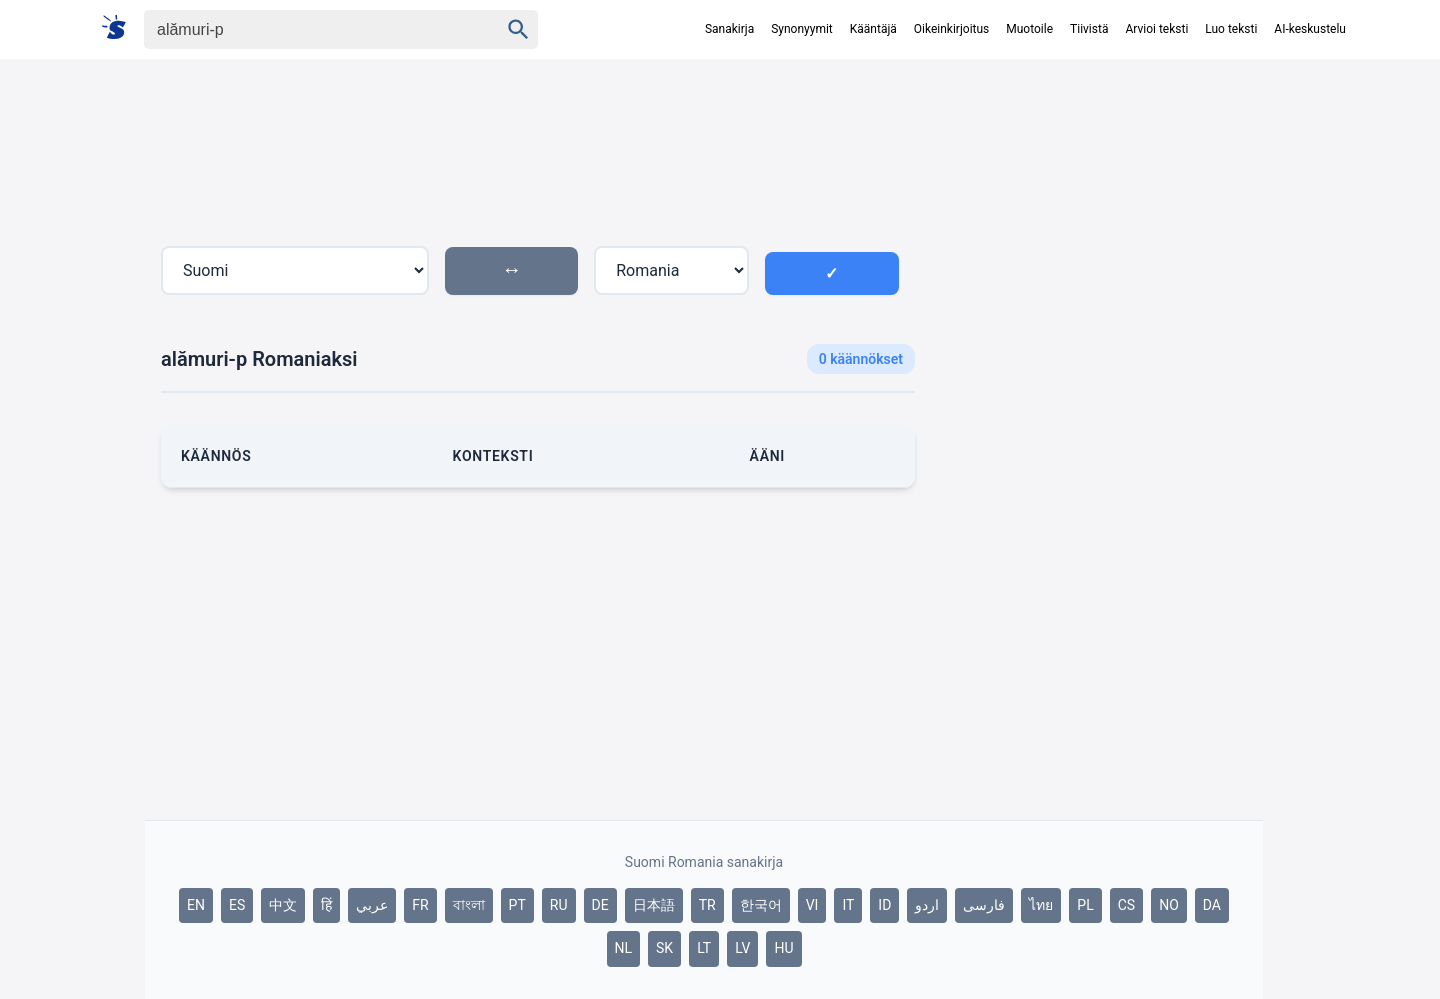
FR (420, 905)
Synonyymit (802, 29)
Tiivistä (1089, 29)
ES (237, 905)
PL (1085, 905)
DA (1212, 905)
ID (884, 905)
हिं (326, 905)
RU (559, 905)
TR (707, 905)
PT (517, 905)
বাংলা (469, 905)
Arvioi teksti (1156, 29)
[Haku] (304, 29)
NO (1169, 905)
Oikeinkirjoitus (951, 29)
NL (624, 948)
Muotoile (1029, 29)
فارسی (984, 905)
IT (848, 905)
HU (783, 948)
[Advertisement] (1097, 424)
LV (742, 948)
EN (196, 905)
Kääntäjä (873, 29)
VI (812, 905)
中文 (283, 905)
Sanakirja (729, 29)
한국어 (761, 905)
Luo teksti (1231, 29)
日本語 (654, 905)
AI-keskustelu (1310, 29)
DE (600, 905)
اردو (927, 905)
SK (664, 948)
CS (1126, 905)
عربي (372, 905)
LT (704, 948)
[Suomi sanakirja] (120, 28)
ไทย (1041, 905)
